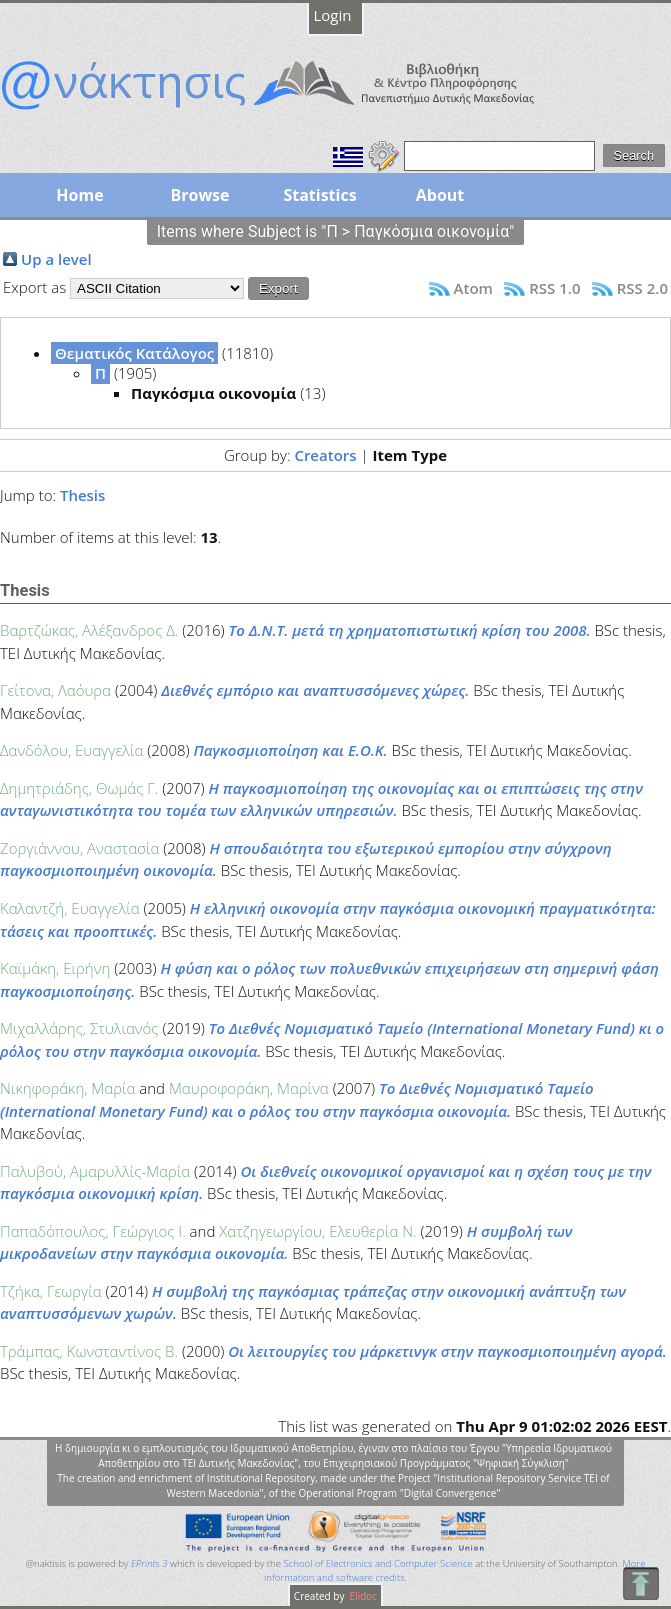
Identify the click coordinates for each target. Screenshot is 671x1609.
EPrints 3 (149, 1563)
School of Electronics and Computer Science (377, 1563)
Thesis (82, 495)
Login (333, 15)
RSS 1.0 (554, 288)
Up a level (56, 259)
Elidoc (362, 1596)
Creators (325, 455)
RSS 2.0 (642, 288)
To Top (640, 1583)
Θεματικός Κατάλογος (134, 353)
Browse (199, 195)
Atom (473, 288)
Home (79, 195)
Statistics (319, 195)
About (440, 195)
